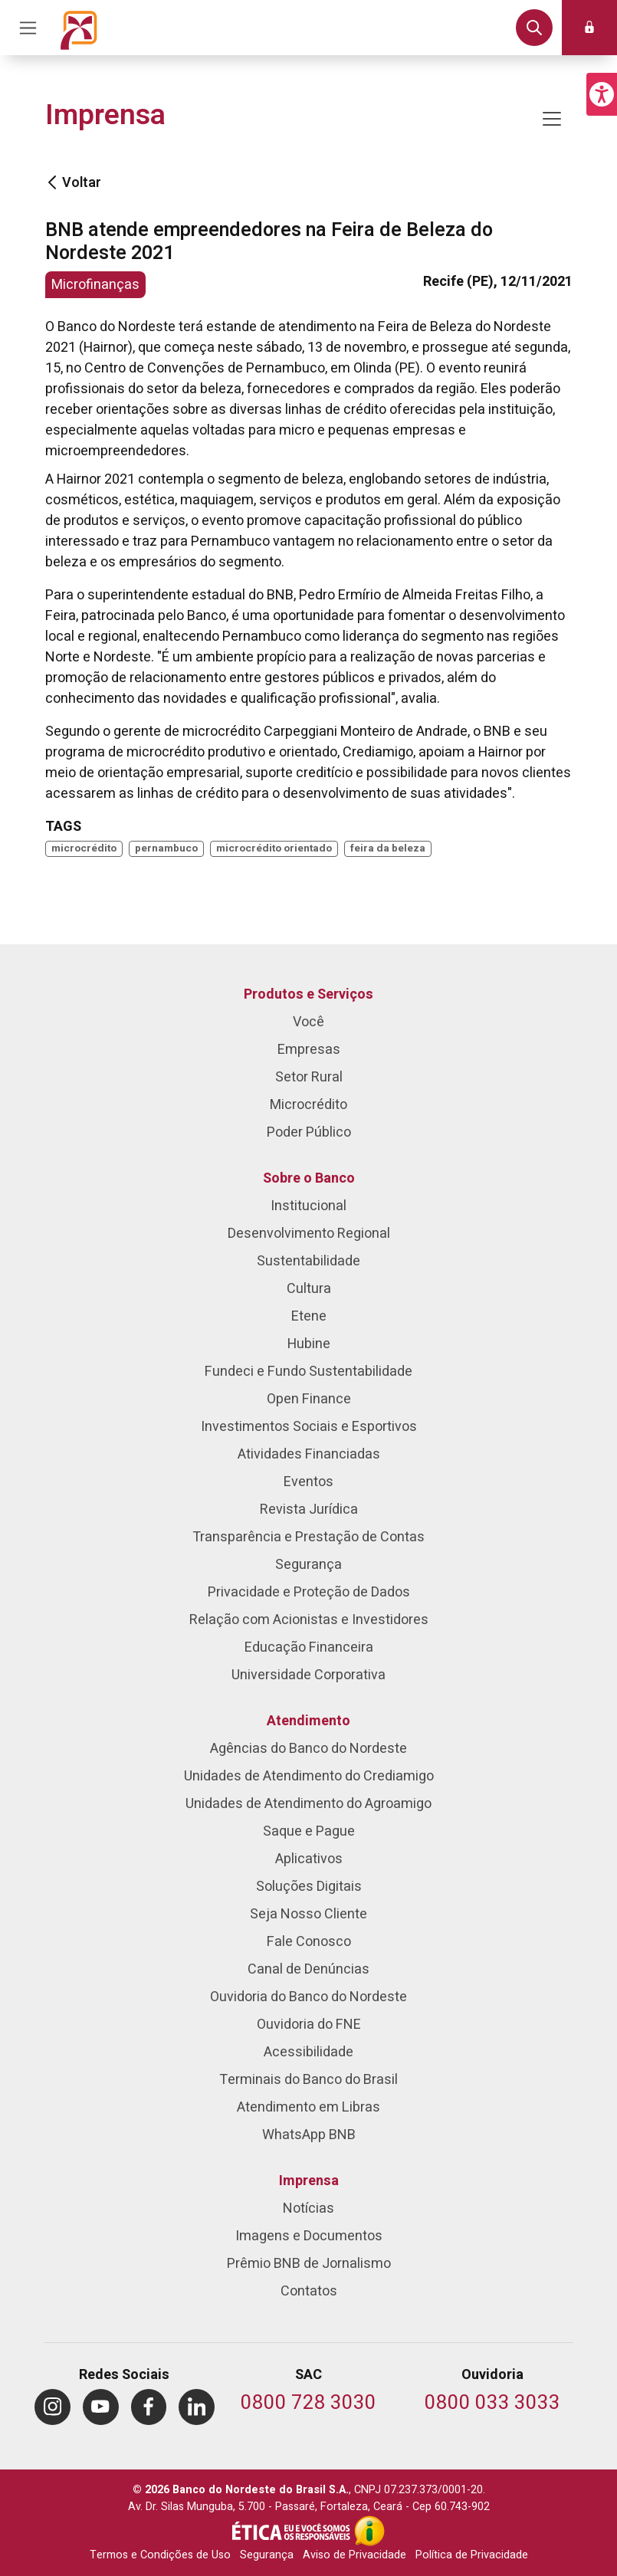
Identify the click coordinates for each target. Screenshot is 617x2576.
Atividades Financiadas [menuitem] (309, 1454)
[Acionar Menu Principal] (27, 27)
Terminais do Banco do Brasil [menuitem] (308, 2079)
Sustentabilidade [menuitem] (308, 1261)
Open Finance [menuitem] (309, 1399)
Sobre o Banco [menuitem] (309, 1178)
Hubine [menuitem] (308, 1344)
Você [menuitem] (308, 1022)
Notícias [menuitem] (308, 2208)
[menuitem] (52, 2407)
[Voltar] (52, 182)
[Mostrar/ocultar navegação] (552, 118)
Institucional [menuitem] (308, 1206)
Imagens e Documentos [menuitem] (308, 2236)
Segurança (267, 2555)
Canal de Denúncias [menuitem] (308, 1969)
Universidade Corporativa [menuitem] (308, 1675)
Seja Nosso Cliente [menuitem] (308, 1914)
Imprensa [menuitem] (309, 2181)
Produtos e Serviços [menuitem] (308, 994)
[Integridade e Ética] (292, 2531)
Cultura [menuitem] (309, 1288)
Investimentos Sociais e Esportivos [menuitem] (309, 1426)
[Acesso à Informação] (369, 2531)
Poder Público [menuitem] (309, 1132)
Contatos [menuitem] (309, 2291)
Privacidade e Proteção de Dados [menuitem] (309, 1592)
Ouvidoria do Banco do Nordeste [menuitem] (308, 1997)
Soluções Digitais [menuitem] (309, 1886)
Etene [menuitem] (309, 1316)
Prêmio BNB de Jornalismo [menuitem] (309, 2263)
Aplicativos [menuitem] (309, 1859)
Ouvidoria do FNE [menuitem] (309, 2024)
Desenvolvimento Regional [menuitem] (309, 1233)
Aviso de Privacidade (354, 2555)
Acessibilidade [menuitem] (308, 2052)
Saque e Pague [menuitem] (309, 1831)
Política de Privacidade (471, 2555)
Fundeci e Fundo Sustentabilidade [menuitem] (308, 1371)
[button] (601, 94)
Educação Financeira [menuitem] (309, 1647)
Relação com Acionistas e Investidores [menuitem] (308, 1620)
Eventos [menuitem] (308, 1482)
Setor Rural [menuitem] (309, 1077)
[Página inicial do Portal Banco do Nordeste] (79, 27)
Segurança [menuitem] (308, 1564)
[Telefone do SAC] (308, 2404)
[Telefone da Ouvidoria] (492, 2404)
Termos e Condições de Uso (160, 2555)
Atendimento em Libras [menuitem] (308, 2107)
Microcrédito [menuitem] (308, 1104)
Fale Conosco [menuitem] (309, 1941)
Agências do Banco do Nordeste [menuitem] (308, 1748)
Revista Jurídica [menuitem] (309, 1509)
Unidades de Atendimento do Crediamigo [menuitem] (309, 1776)
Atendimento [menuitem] (308, 1721)
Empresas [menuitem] (308, 1049)
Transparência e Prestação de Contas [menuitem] (308, 1537)
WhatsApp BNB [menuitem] (309, 2135)
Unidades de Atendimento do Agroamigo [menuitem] (308, 1803)
